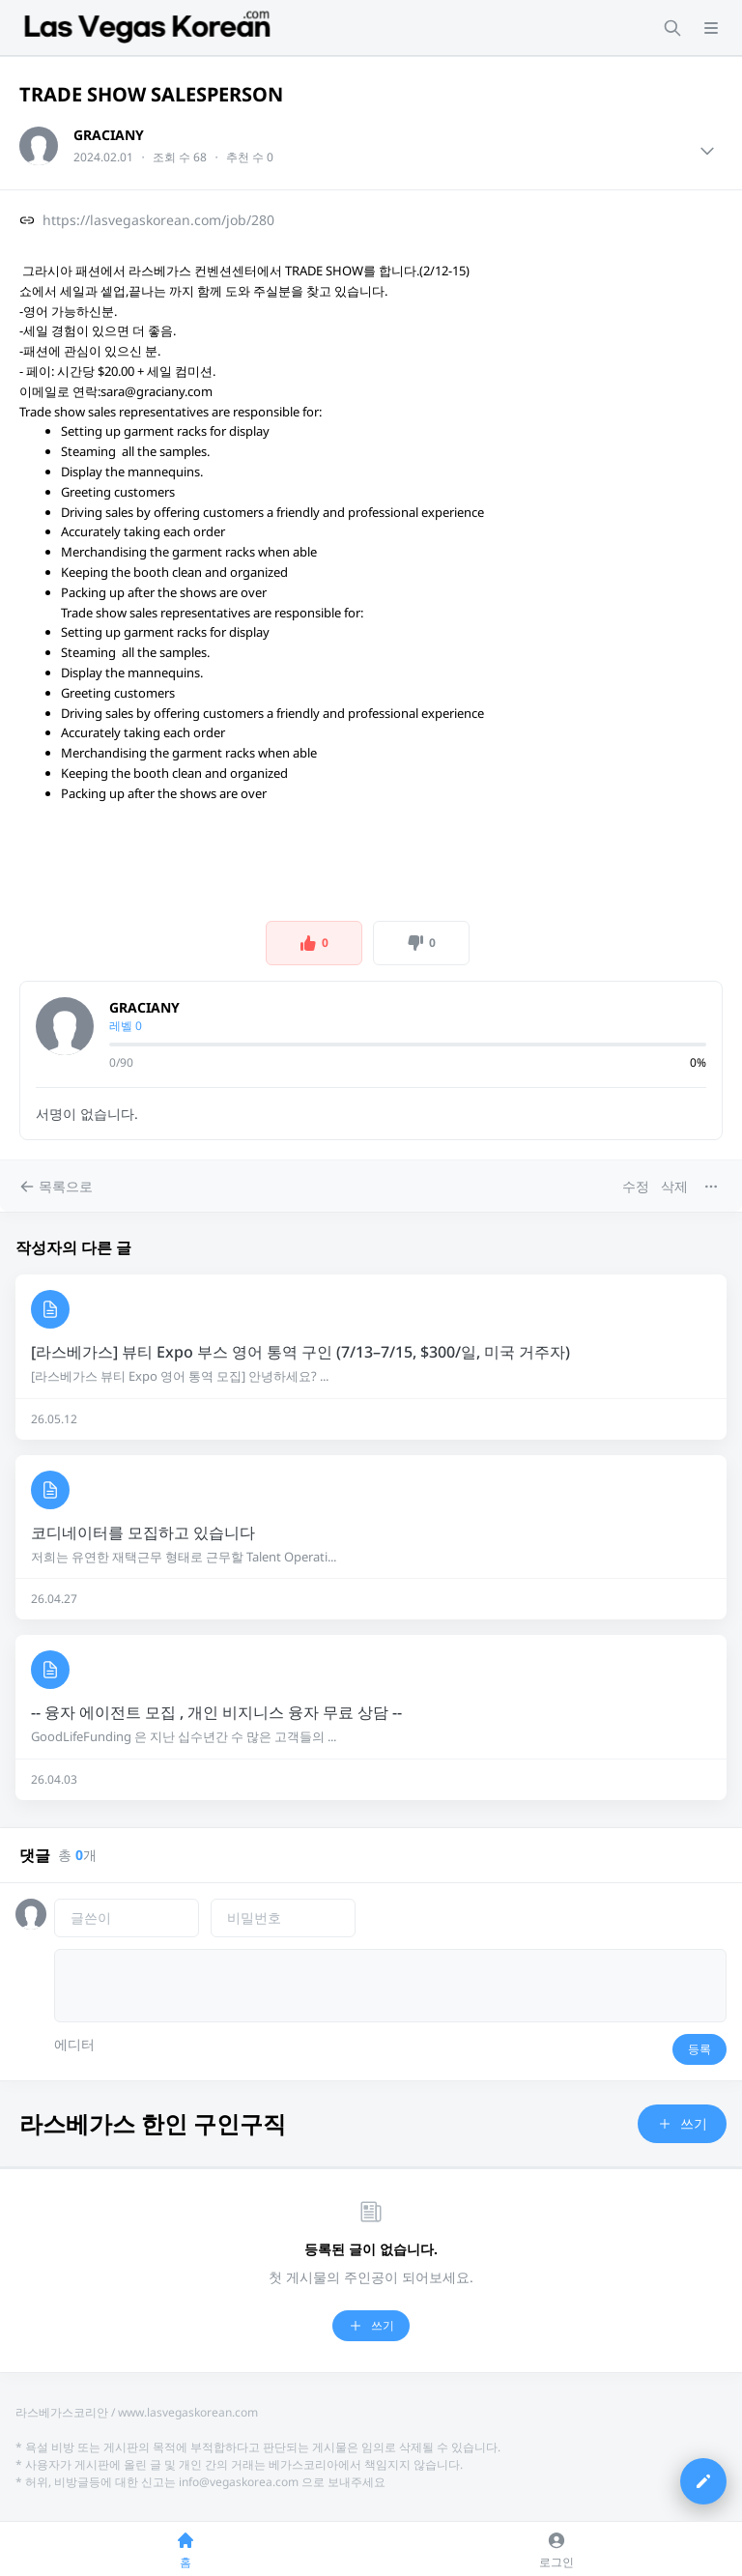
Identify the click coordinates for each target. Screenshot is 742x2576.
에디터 (74, 2044)
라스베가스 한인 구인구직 (152, 2123)
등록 (699, 2049)
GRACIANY (108, 135)
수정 (635, 1186)
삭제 (674, 1186)
